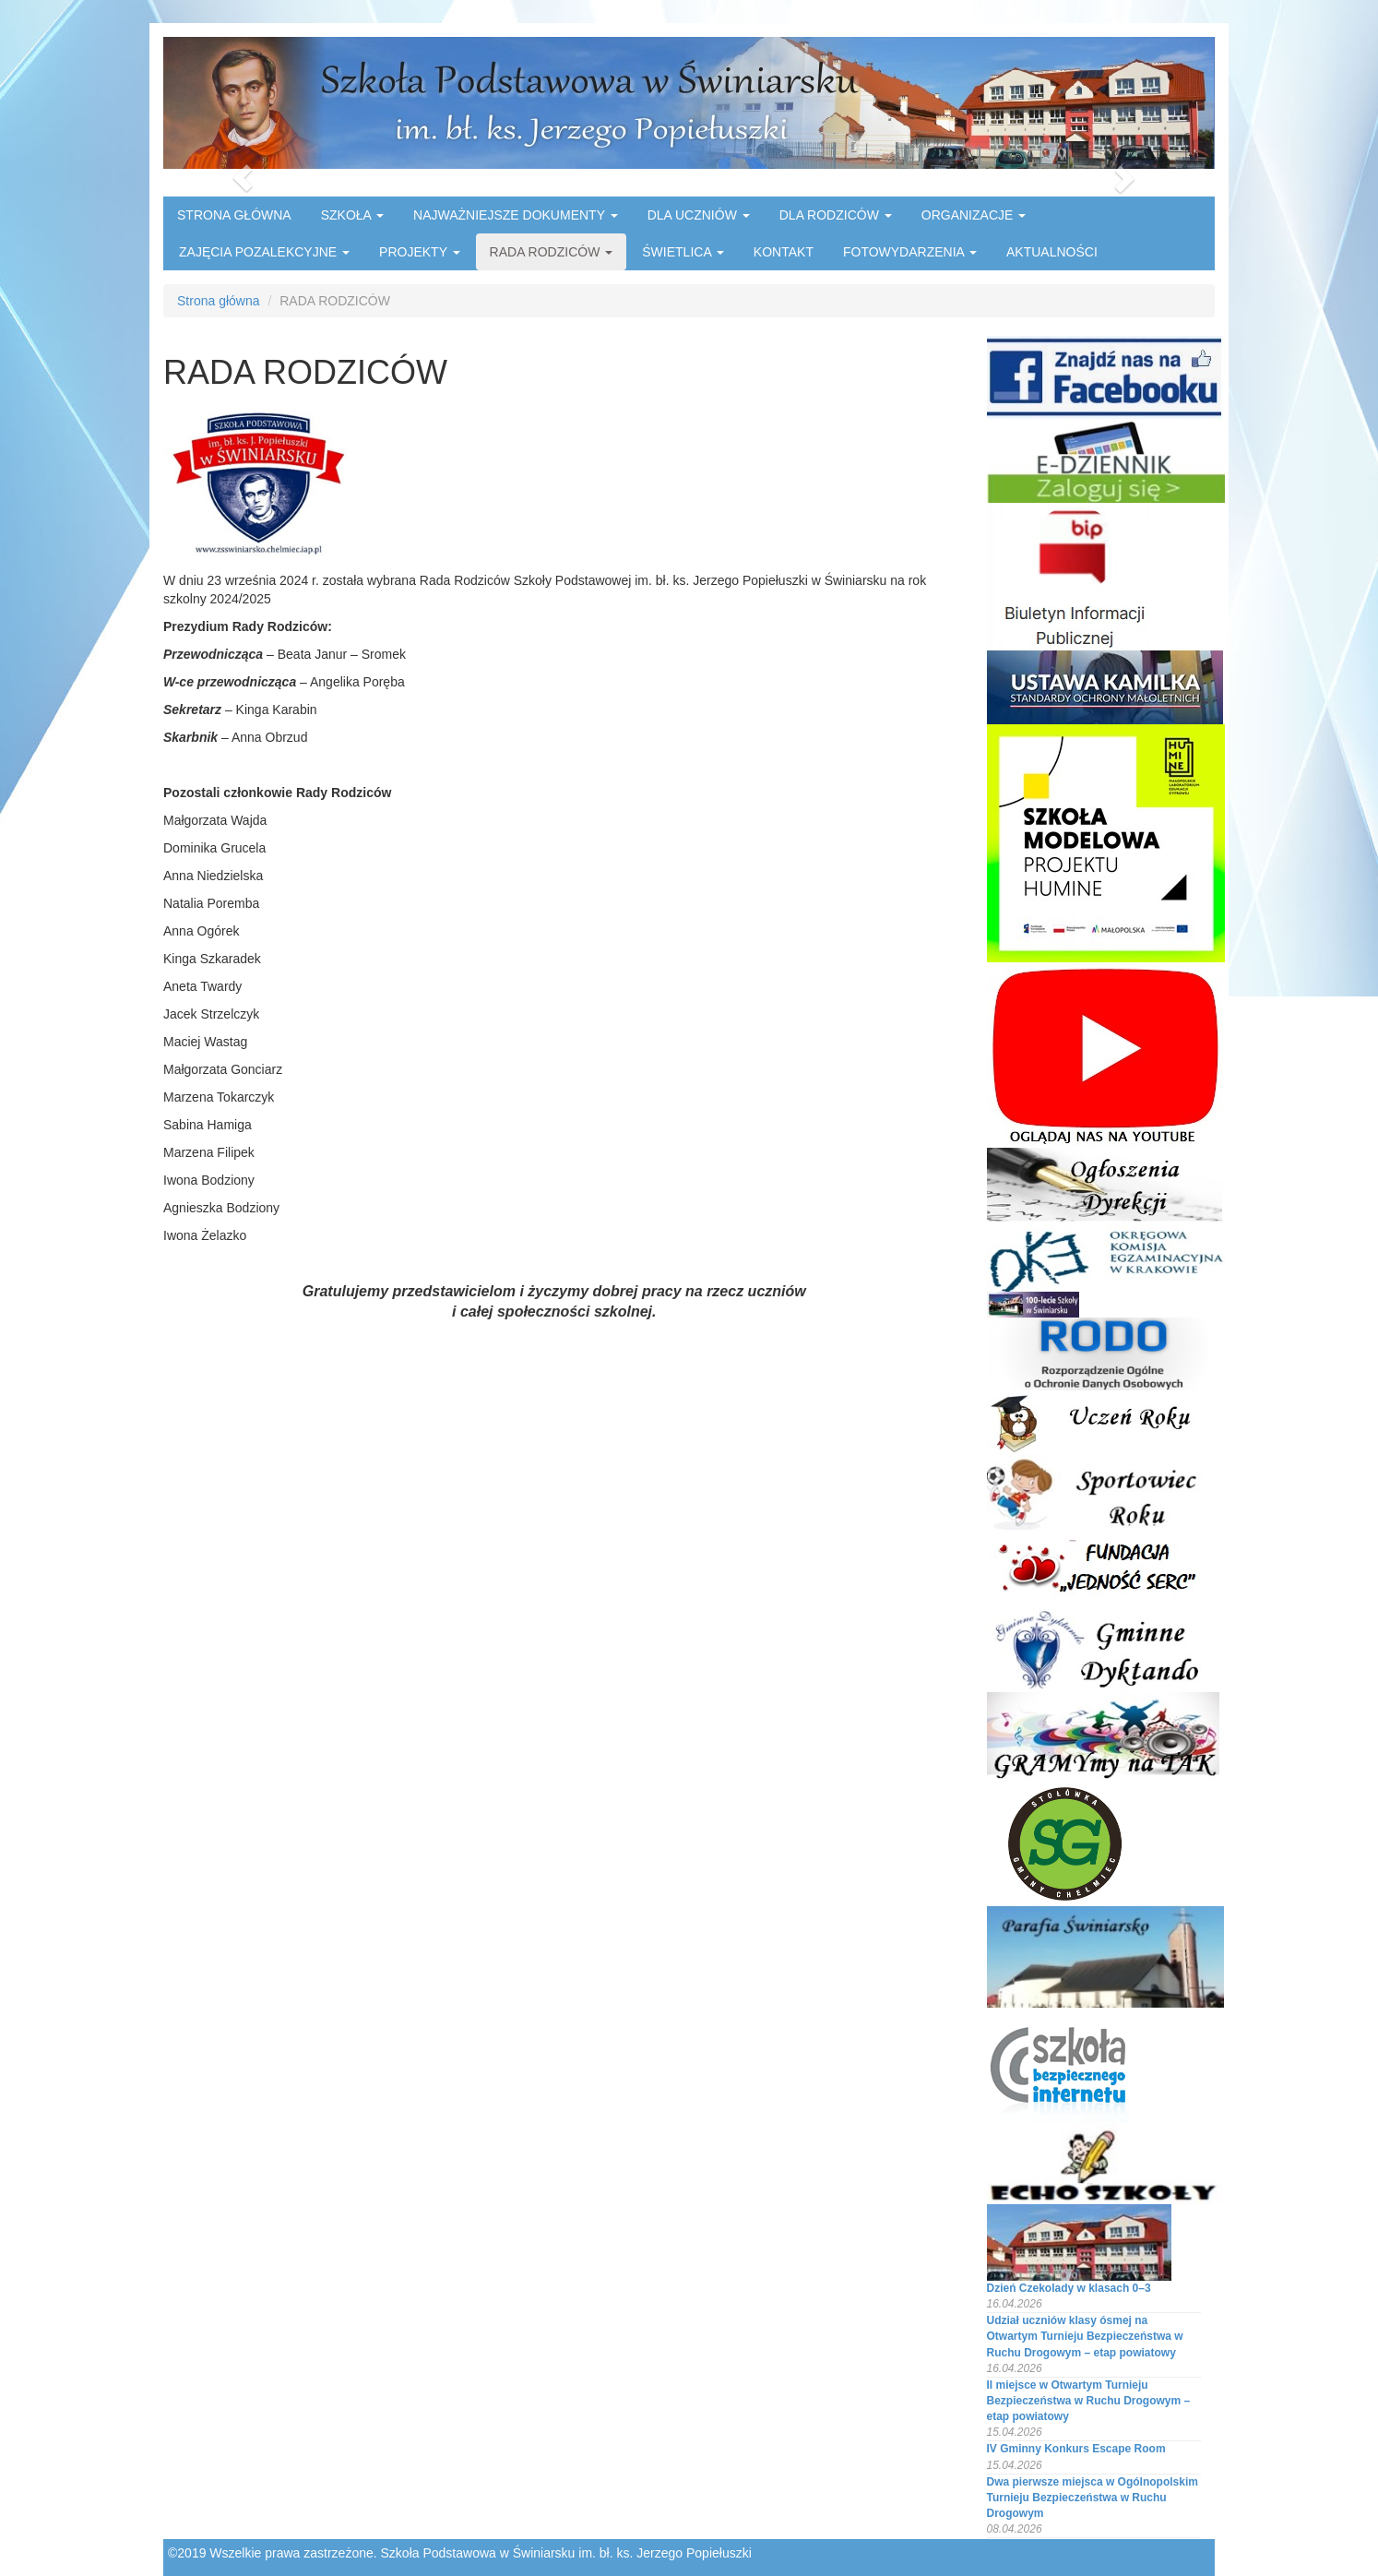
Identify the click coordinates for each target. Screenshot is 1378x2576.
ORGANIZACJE (973, 215)
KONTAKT (784, 251)
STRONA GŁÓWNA (234, 215)
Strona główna (218, 300)
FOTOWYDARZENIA (910, 251)
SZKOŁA (352, 215)
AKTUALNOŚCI (1052, 251)
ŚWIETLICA (683, 251)
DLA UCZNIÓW (698, 215)
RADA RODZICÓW (551, 251)
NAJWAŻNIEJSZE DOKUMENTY (515, 215)
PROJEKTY (419, 251)
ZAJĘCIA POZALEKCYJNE (264, 251)
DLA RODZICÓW (835, 215)
